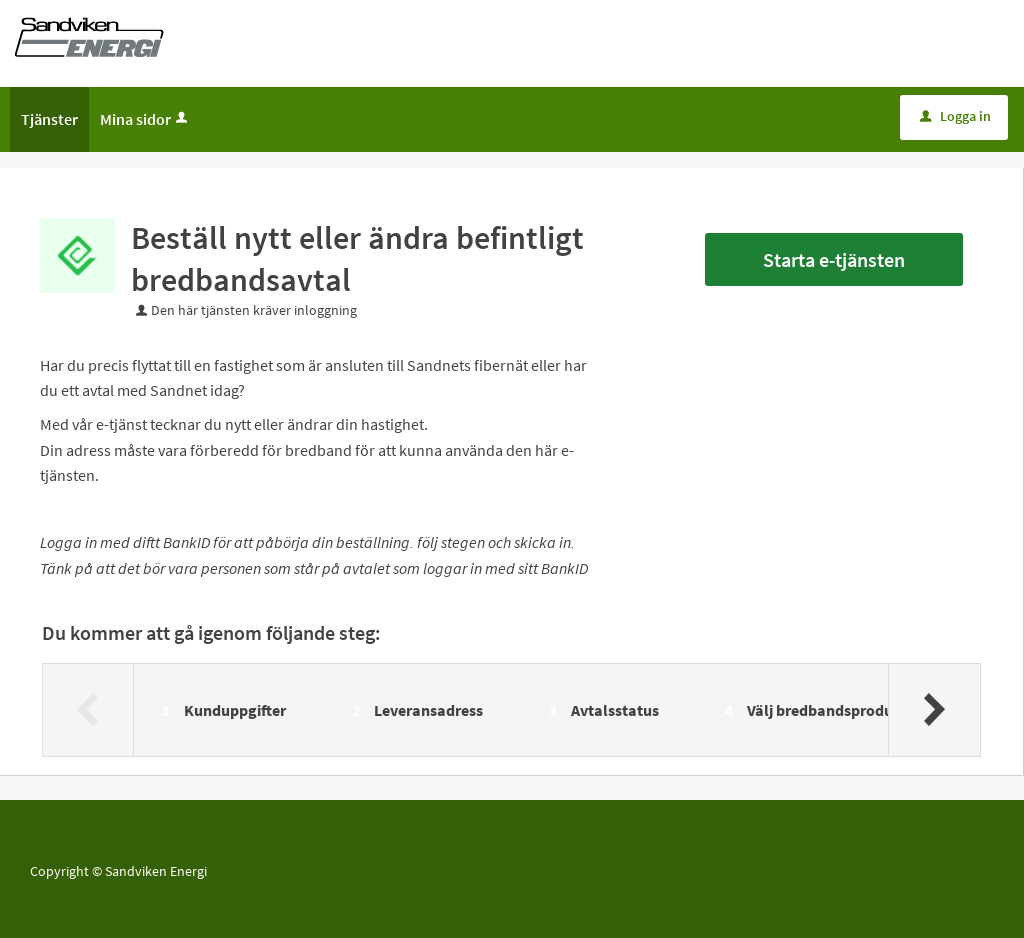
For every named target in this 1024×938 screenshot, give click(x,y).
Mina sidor (145, 119)
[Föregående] (88, 710)
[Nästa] (933, 710)
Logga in (955, 116)
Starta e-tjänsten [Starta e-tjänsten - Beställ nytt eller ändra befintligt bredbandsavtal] (834, 259)
